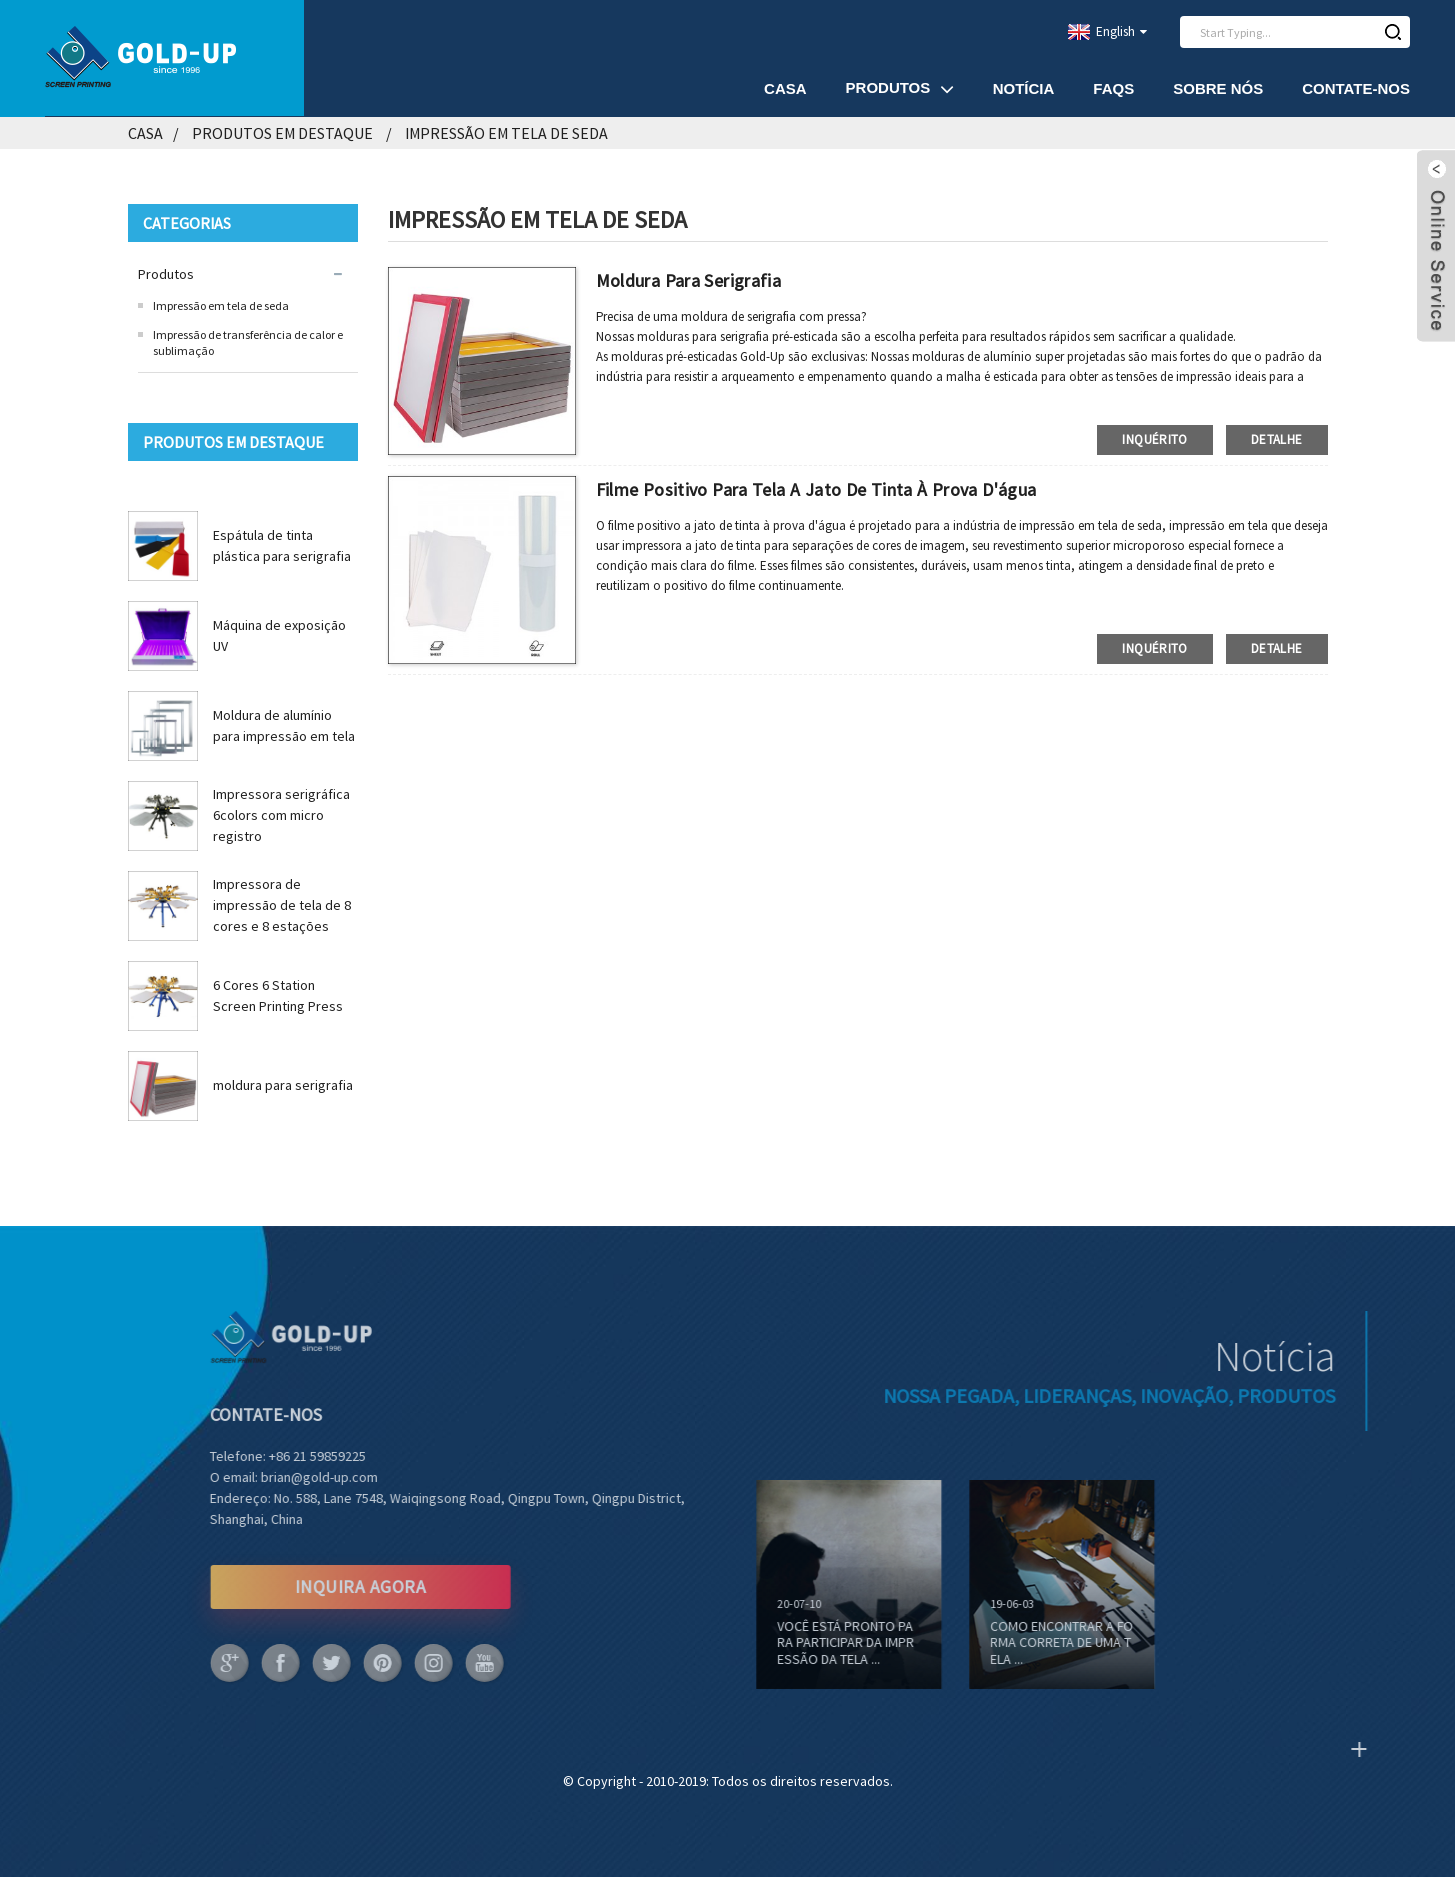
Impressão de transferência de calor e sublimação (248, 342)
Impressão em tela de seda (506, 133)
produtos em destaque (282, 133)
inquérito (1154, 439)
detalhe (1277, 439)
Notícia (1024, 88)
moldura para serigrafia (283, 1085)
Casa (785, 88)
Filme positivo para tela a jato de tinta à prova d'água (816, 489)
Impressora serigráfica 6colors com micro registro (281, 815)
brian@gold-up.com (284, 1477)
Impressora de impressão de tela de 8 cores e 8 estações (282, 905)
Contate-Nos (1356, 88)
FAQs (1113, 88)
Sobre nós (1218, 88)
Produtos (900, 88)
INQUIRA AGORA (325, 1586)
